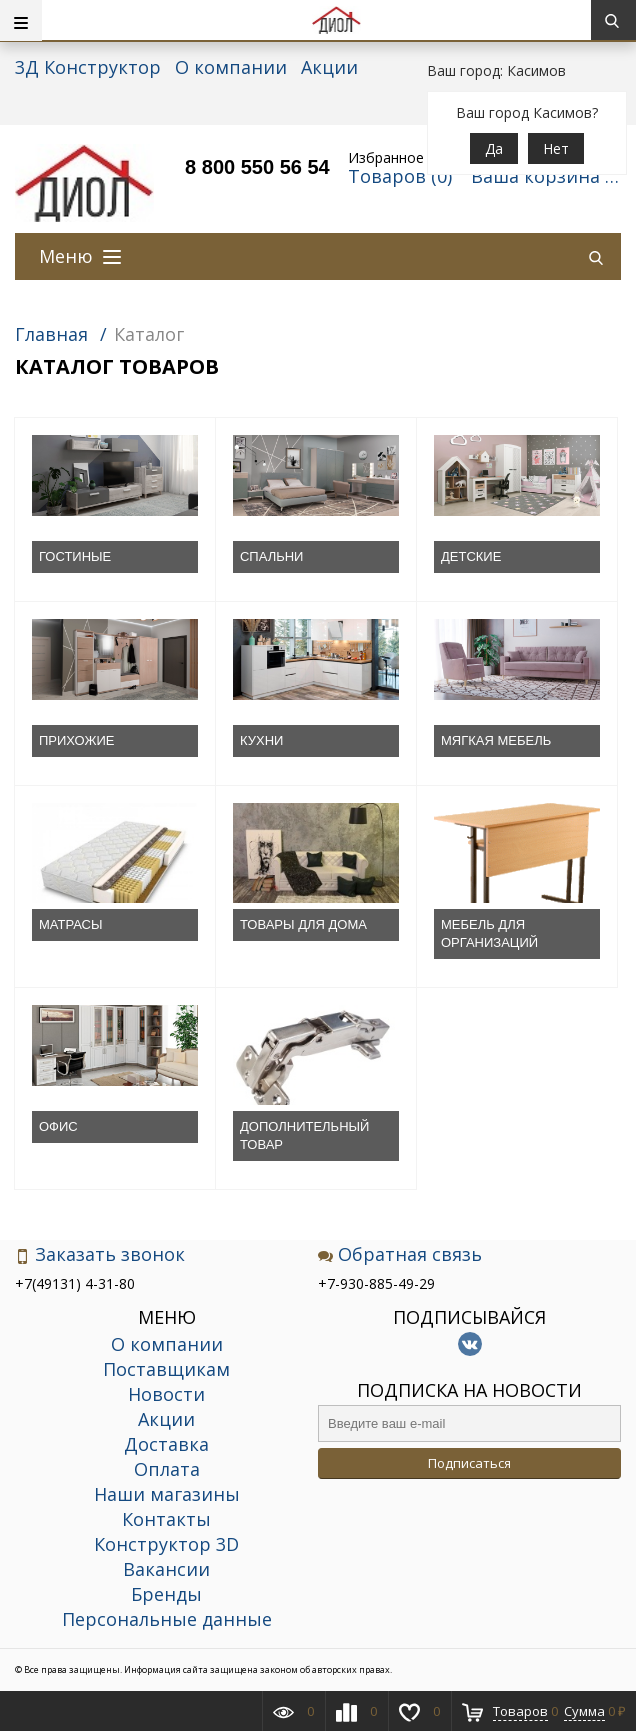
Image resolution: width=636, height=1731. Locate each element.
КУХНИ (261, 740)
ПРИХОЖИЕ (76, 740)
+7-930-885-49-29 (376, 1283)
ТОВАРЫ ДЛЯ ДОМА (303, 924)
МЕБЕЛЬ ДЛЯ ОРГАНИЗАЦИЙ (489, 933)
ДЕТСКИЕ (471, 556)
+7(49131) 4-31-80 (75, 1283)
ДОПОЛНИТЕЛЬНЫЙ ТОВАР (304, 1135)
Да (494, 148)
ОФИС (58, 1126)
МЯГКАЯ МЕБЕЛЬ (496, 740)
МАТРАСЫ (71, 924)
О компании (231, 67)
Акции (329, 67)
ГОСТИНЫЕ (75, 556)
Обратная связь (400, 1254)
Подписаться (469, 1463)
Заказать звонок (100, 1254)
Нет (556, 148)
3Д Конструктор (88, 67)
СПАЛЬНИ (271, 556)
